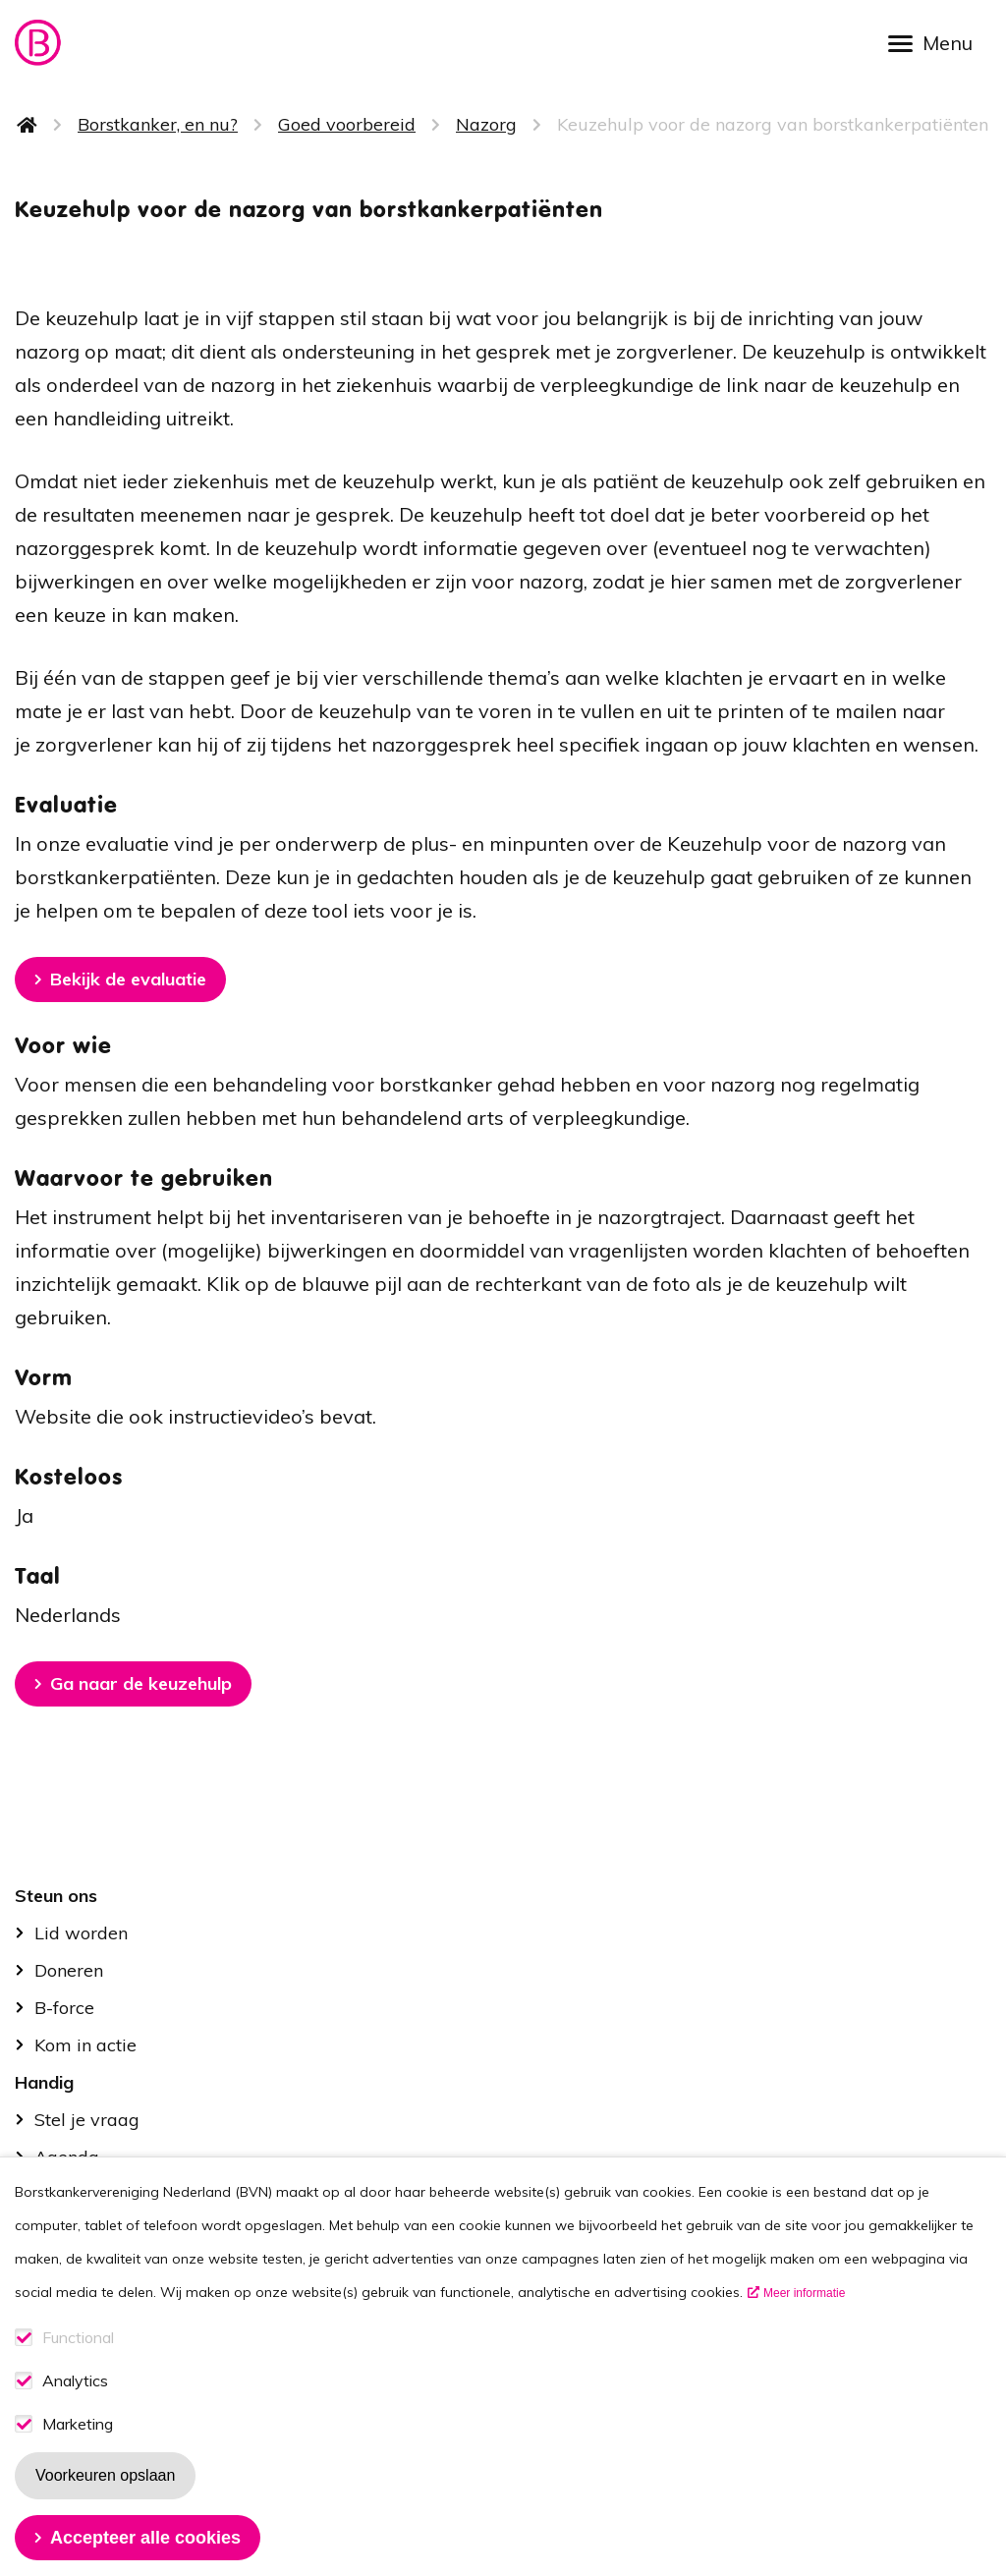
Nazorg (486, 124)
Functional (78, 2371)
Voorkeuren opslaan (105, 2508)
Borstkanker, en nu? (158, 124)
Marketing (77, 2457)
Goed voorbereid (347, 124)
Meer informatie (804, 2326)
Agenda (66, 2157)
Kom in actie (85, 2045)
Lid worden (81, 1933)
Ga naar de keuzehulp (141, 1683)
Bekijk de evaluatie (128, 979)
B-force (64, 2007)
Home (27, 124)
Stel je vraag (87, 2119)
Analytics (75, 2414)
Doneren (68, 1970)
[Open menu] (937, 42)
